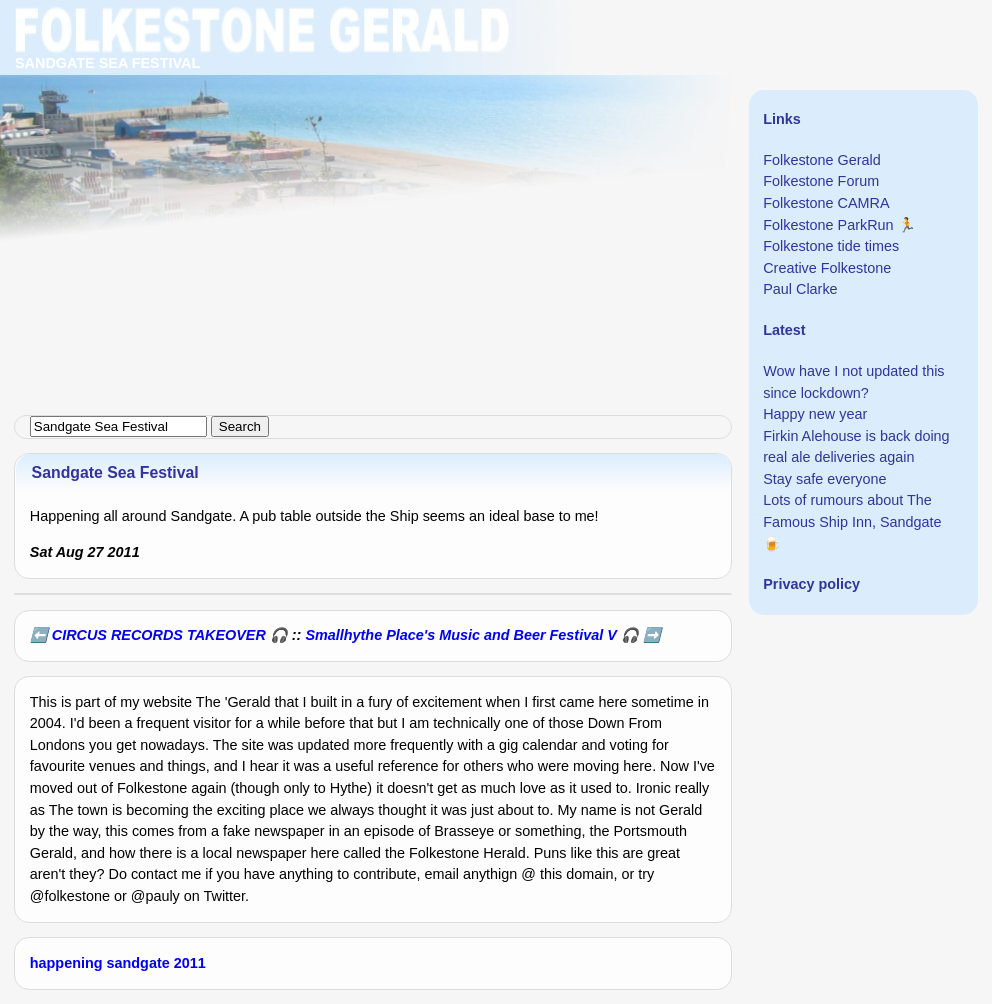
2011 (190, 963)
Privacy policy (811, 584)
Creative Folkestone (827, 268)
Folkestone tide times (831, 246)
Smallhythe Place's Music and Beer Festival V (460, 635)
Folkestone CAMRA (826, 203)
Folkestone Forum (821, 181)
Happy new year (815, 414)
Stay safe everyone (824, 479)
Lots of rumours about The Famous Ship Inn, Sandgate (852, 511)
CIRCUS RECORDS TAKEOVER (159, 635)
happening (66, 963)
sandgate (138, 963)
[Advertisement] (496, 140)
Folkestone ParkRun (828, 225)
